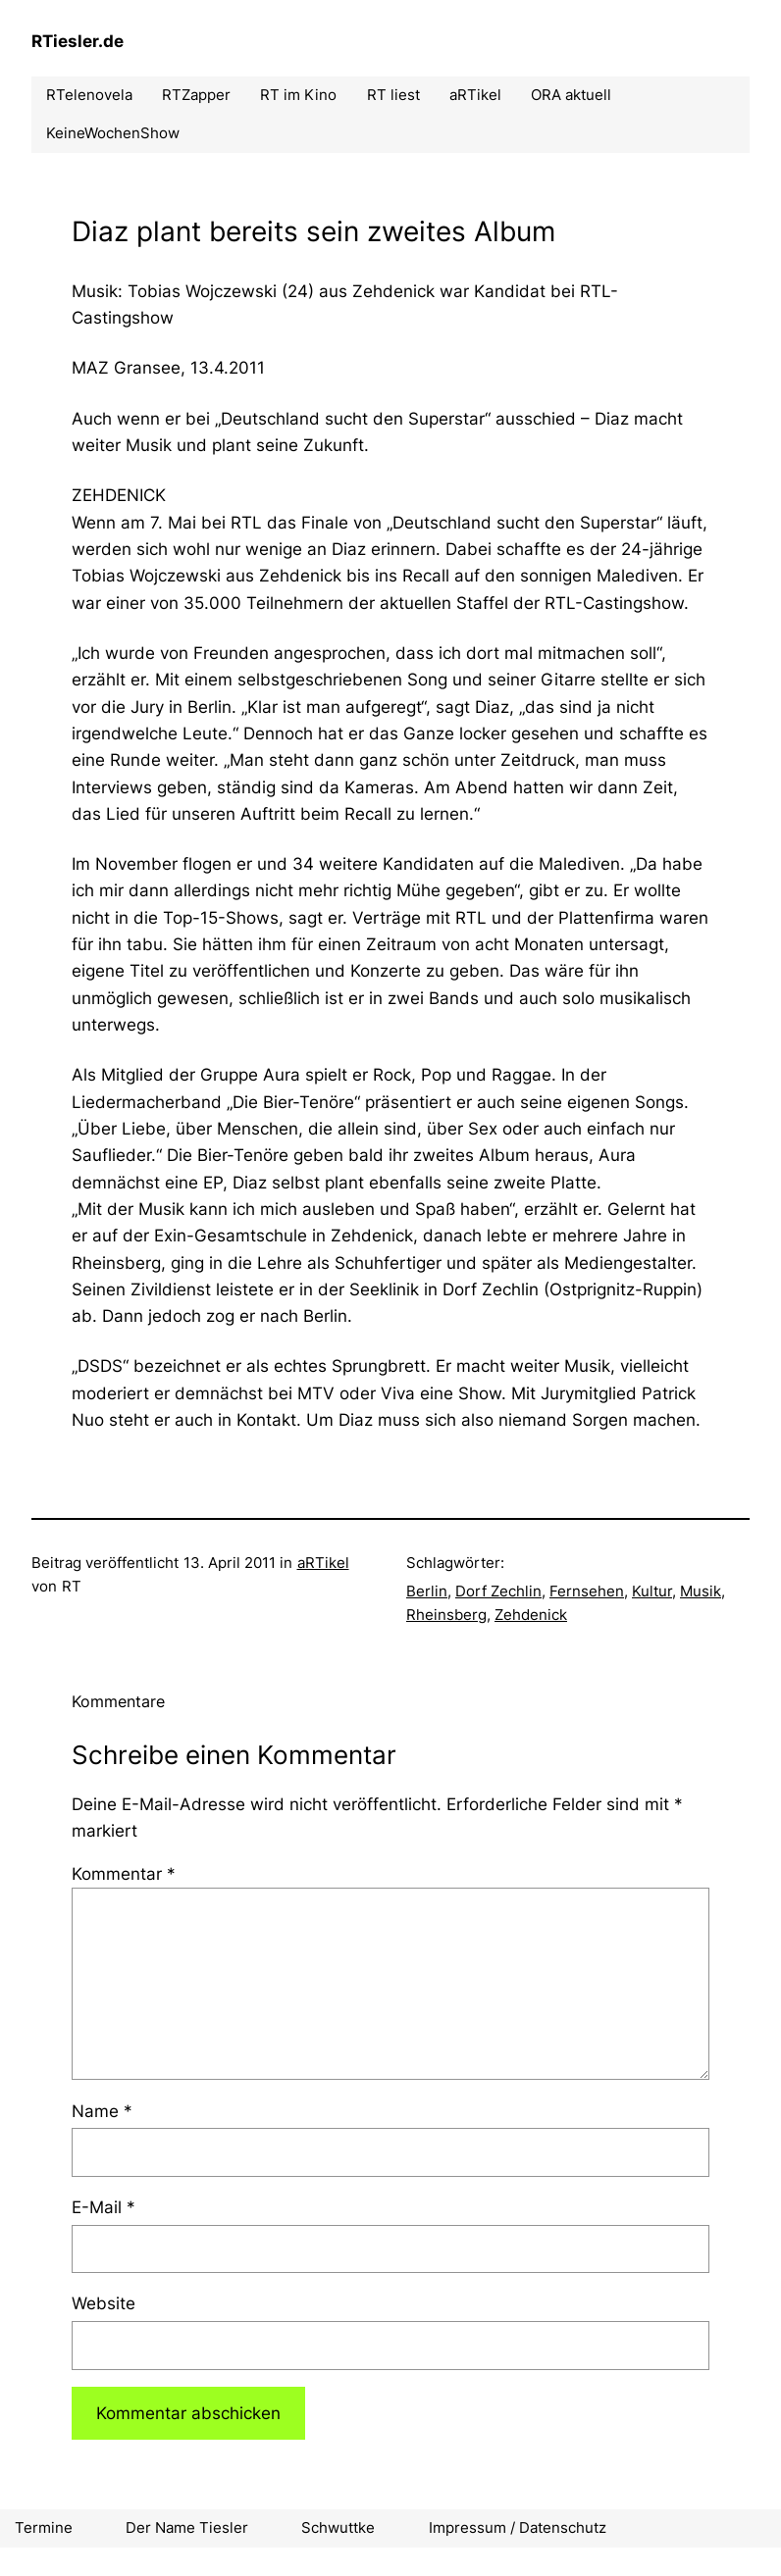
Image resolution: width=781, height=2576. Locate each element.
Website (103, 2303)
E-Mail (103, 2207)
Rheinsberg (446, 1614)
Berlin (426, 1591)
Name (102, 2110)
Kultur (652, 1591)
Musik (700, 1591)
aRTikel (323, 1562)
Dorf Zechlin (498, 1591)
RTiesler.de (77, 40)
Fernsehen (586, 1591)
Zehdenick (531, 1614)
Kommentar (124, 1873)
